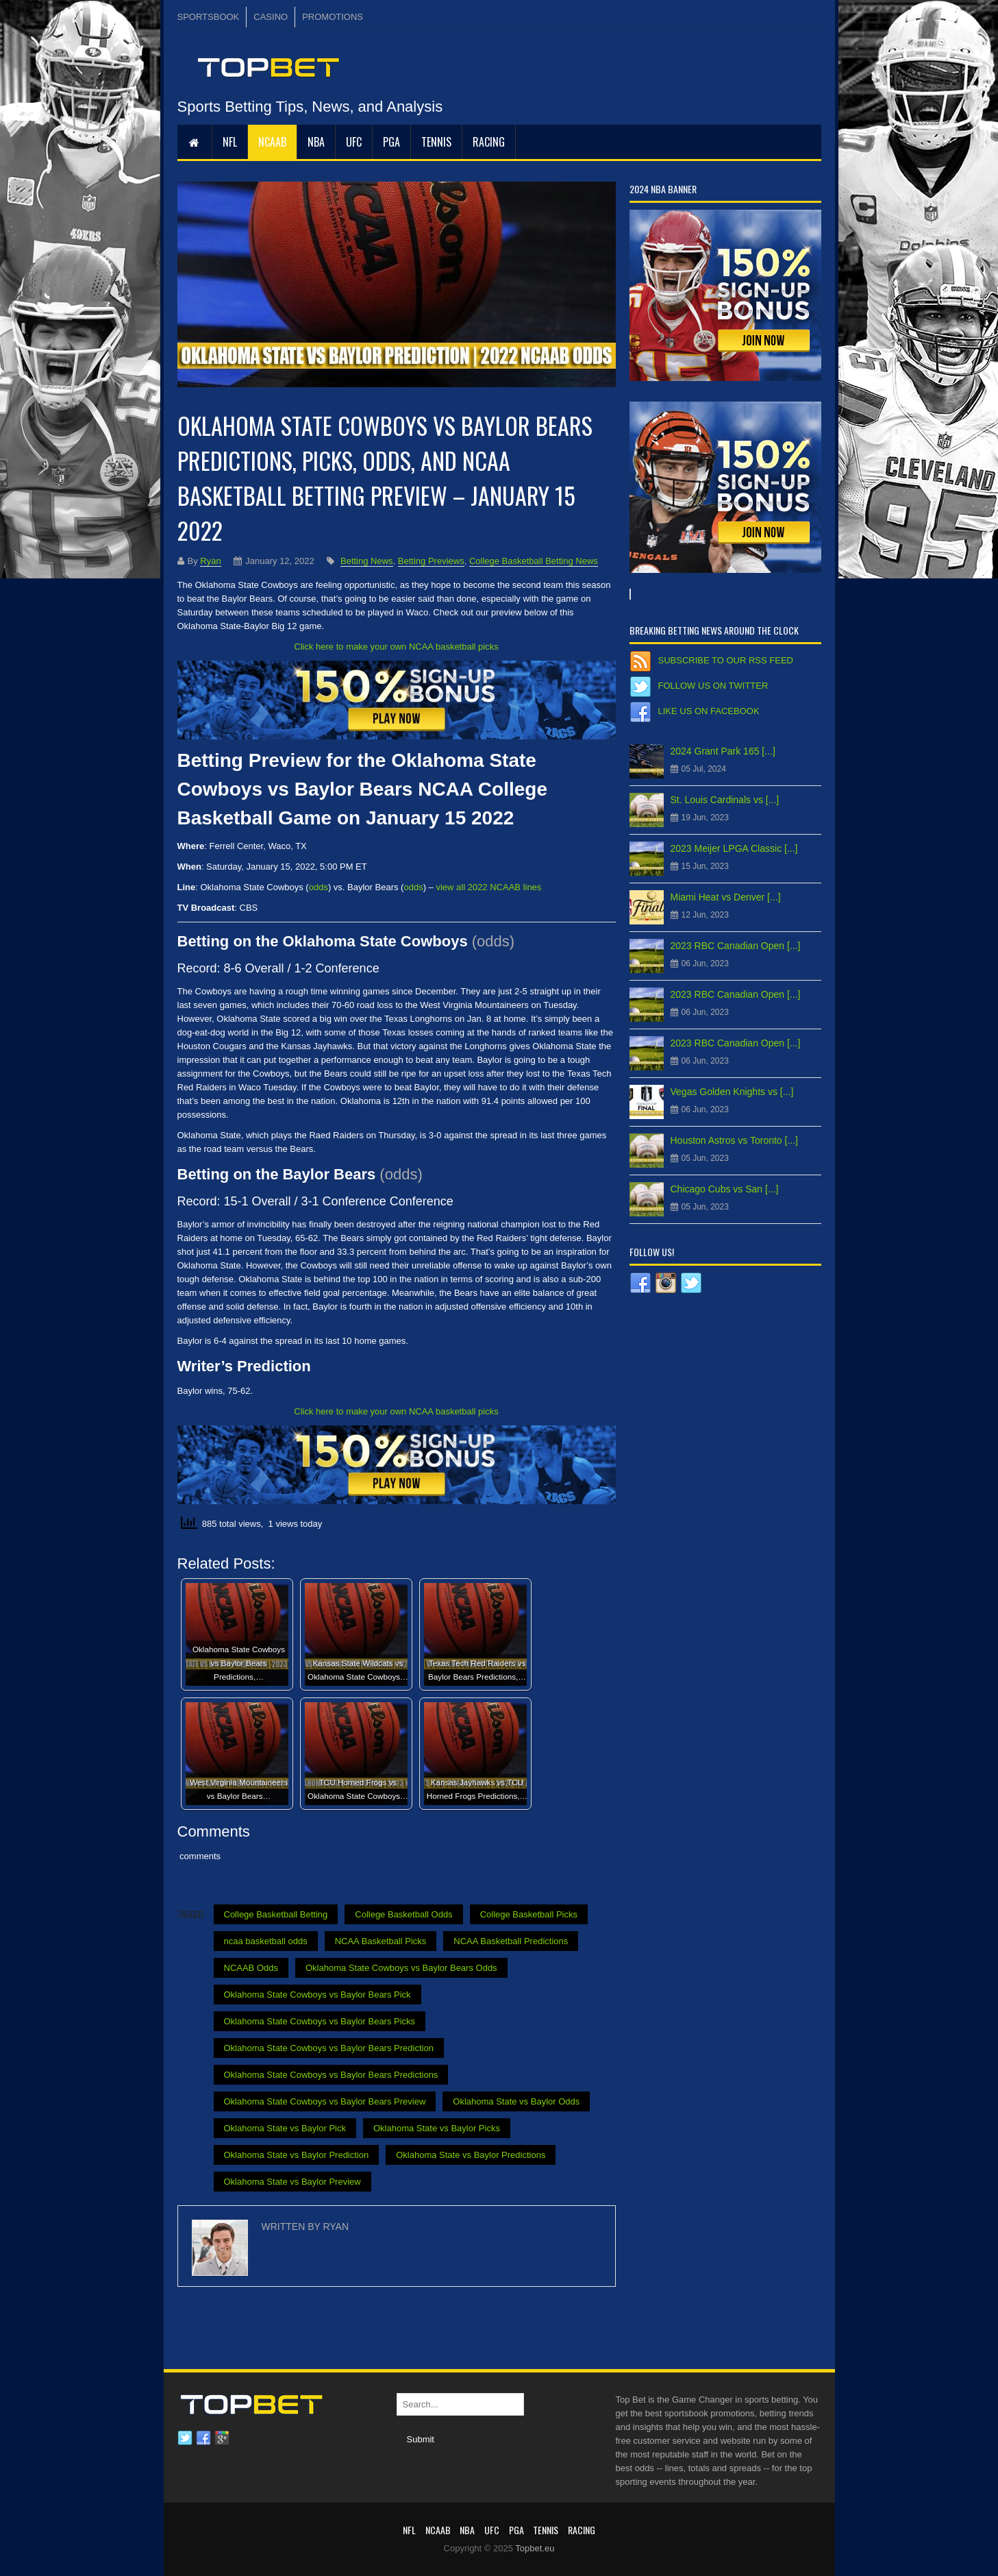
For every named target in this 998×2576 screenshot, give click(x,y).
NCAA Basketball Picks (381, 1941)
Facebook (203, 2438)
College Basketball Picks (528, 1914)
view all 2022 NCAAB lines (488, 887)
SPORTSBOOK (208, 17)
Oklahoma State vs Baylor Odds (516, 2101)
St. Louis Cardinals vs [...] (725, 799)
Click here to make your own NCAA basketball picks (396, 646)
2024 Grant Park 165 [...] (723, 751)
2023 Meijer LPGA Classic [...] (734, 848)
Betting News (366, 561)
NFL (230, 142)
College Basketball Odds (403, 1914)
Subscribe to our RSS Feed (725, 660)
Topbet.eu (534, 2548)
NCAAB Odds (251, 1968)
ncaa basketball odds (266, 1941)
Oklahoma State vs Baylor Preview (292, 2181)
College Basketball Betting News (533, 561)
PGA (391, 142)
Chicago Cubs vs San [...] (725, 1188)
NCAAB (272, 142)
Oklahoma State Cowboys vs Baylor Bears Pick (317, 1994)
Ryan (210, 561)
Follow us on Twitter (713, 685)
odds (318, 887)
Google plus (221, 2438)
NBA (316, 142)
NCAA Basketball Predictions (510, 1941)
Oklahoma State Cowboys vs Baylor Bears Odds (401, 1968)
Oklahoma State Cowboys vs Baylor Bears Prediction (329, 2048)
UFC (354, 142)
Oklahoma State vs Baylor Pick (285, 2128)
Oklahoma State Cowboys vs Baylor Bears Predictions (331, 2075)
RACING (489, 142)
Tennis (436, 142)
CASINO (270, 17)
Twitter (184, 2438)
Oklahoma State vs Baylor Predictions (470, 2155)
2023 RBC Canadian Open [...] (736, 945)
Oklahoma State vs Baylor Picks (436, 2128)
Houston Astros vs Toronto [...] (735, 1140)
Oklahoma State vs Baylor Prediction (296, 2155)
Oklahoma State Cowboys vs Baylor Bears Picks (320, 2021)
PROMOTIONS (332, 17)
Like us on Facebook (709, 711)
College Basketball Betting (276, 1914)
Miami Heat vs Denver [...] (726, 897)
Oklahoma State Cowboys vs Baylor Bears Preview (325, 2101)
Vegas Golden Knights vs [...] (732, 1091)
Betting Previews (431, 561)
